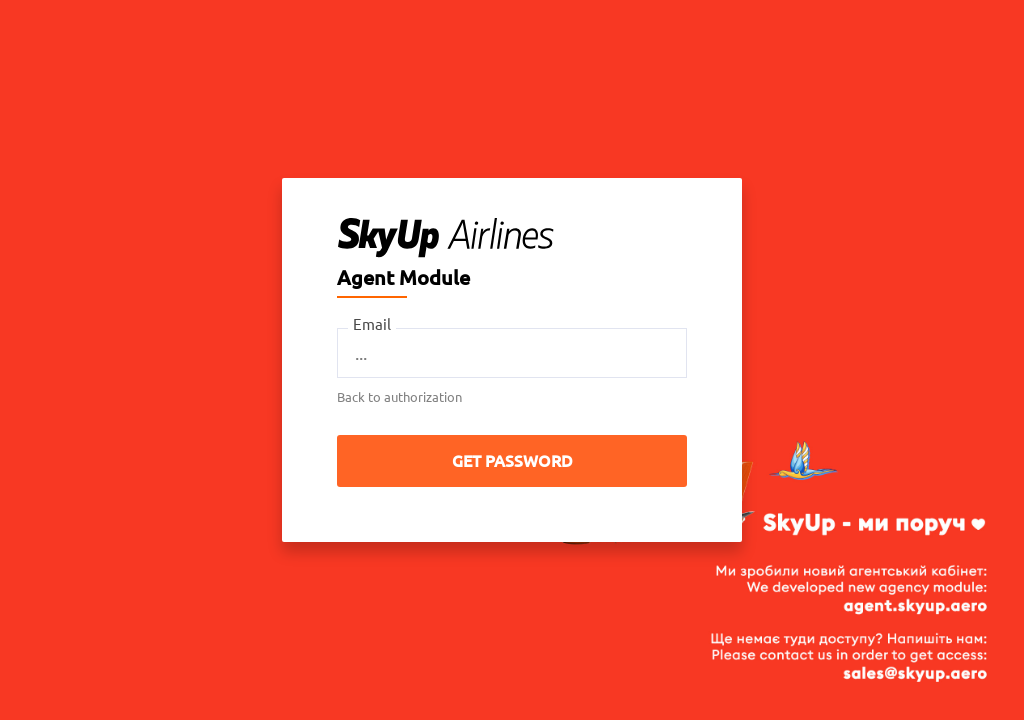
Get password (512, 461)
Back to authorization (399, 397)
